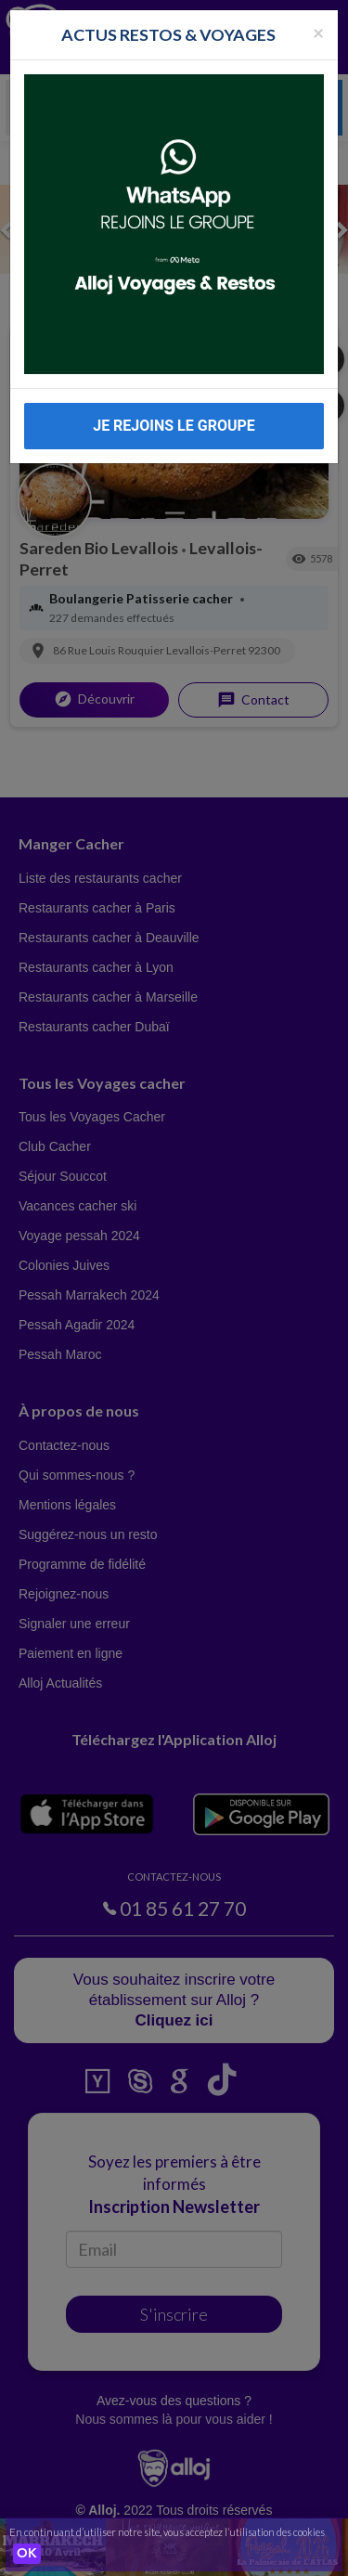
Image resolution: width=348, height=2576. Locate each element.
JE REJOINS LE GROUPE (174, 425)
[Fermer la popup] (318, 32)
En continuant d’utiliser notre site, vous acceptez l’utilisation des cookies (167, 2532)
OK (27, 2553)
